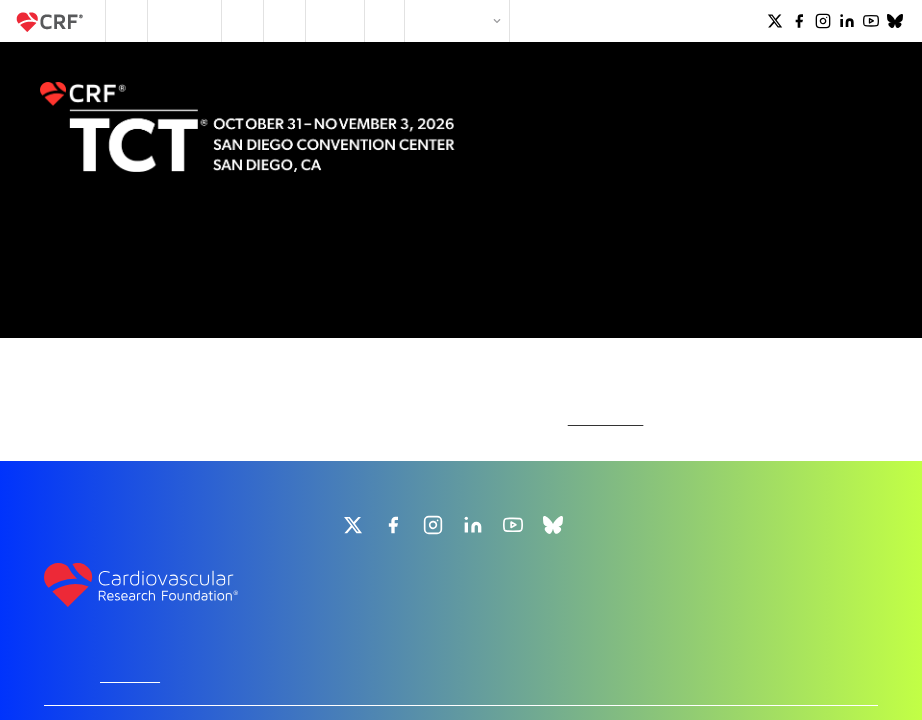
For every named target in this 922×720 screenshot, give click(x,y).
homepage (606, 306)
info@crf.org (461, 590)
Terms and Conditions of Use (633, 693)
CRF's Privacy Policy (498, 693)
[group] (353, 417)
